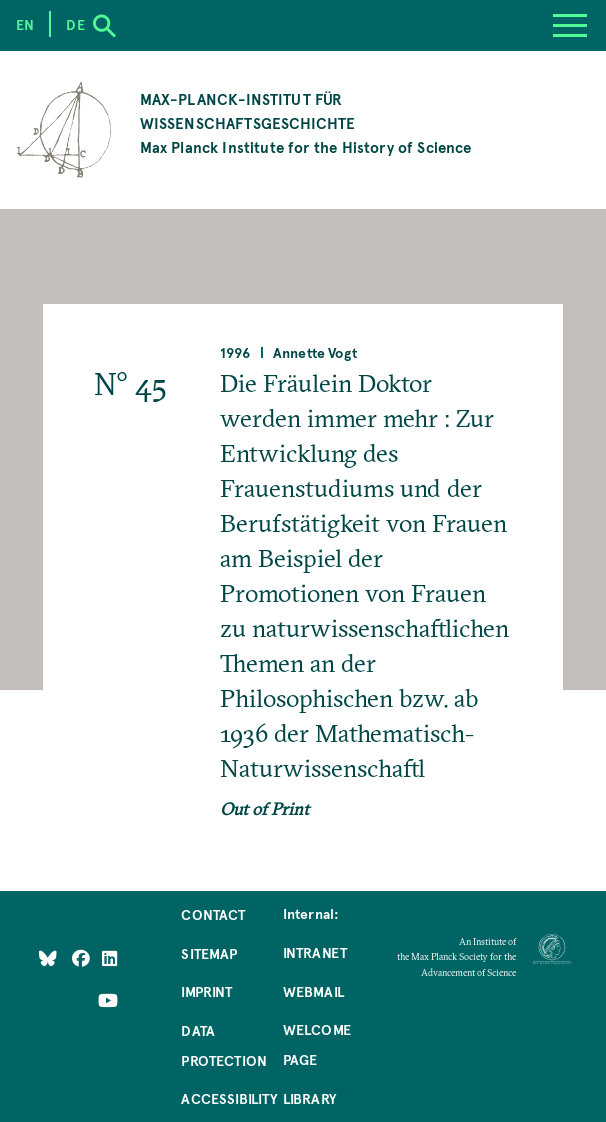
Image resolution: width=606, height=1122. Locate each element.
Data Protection (224, 1045)
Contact (213, 914)
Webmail (313, 991)
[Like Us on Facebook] (82, 958)
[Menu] (570, 25)
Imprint (206, 991)
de (75, 24)
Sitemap (209, 953)
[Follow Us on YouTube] (108, 1000)
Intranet (315, 952)
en (25, 24)
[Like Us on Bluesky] (48, 958)
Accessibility (229, 1098)
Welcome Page (317, 1044)
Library (309, 1098)
